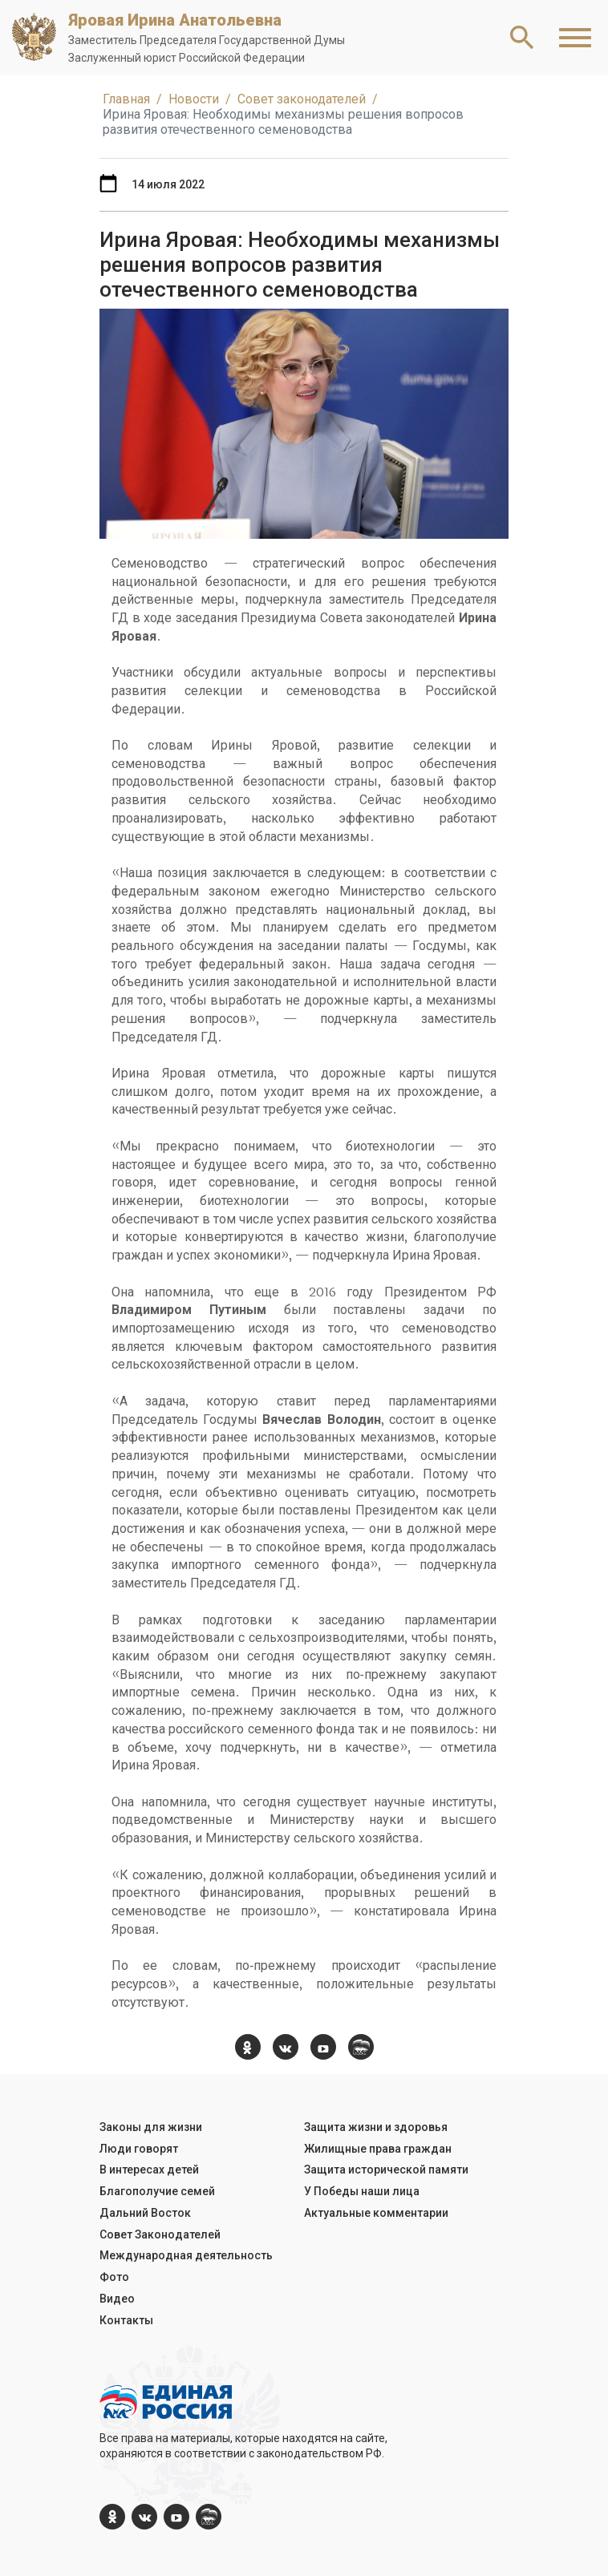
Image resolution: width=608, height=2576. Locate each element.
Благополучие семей (157, 2191)
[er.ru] (361, 2047)
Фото (114, 2277)
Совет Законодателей (160, 2234)
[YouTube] (323, 2047)
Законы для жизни (150, 2127)
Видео (117, 2298)
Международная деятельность (186, 2255)
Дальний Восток (145, 2212)
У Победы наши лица (362, 2191)
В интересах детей (149, 2169)
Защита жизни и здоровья (376, 2127)
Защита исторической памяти (386, 2169)
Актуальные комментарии (376, 2212)
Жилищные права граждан (378, 2148)
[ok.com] (248, 2047)
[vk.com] (285, 2047)
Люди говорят (138, 2148)
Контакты (126, 2320)
